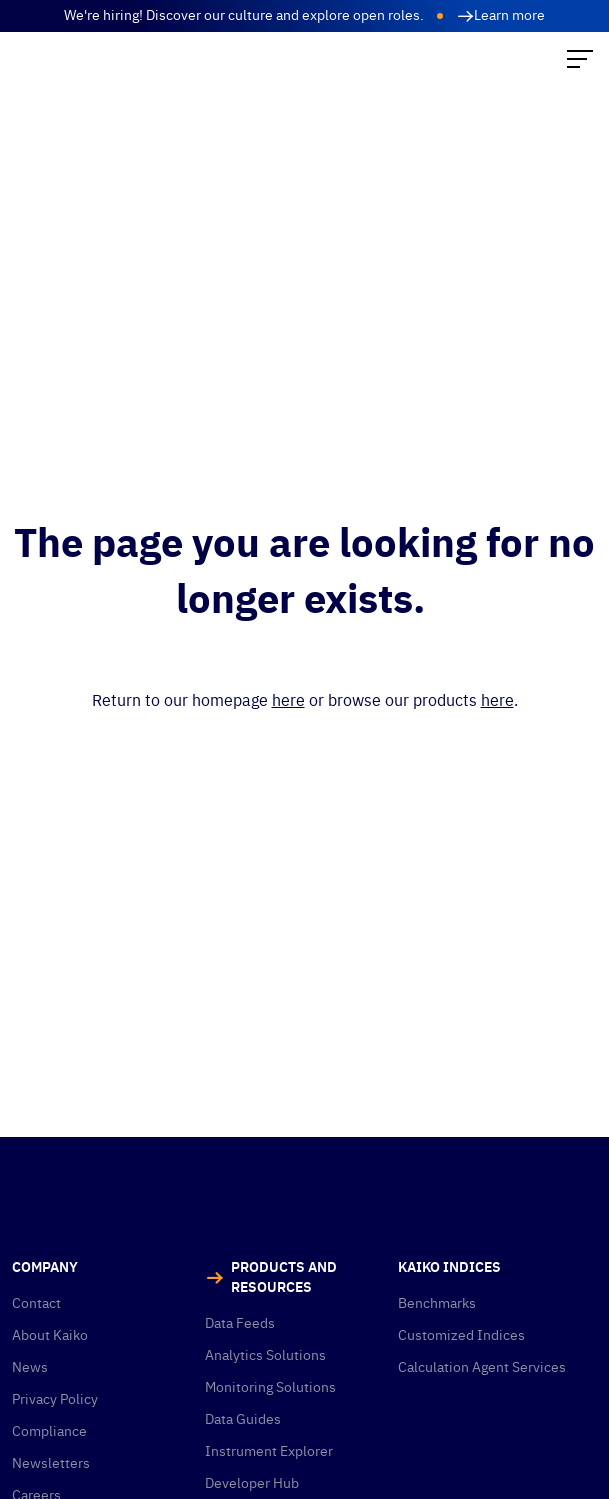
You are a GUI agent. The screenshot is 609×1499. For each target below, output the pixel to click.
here (288, 700)
